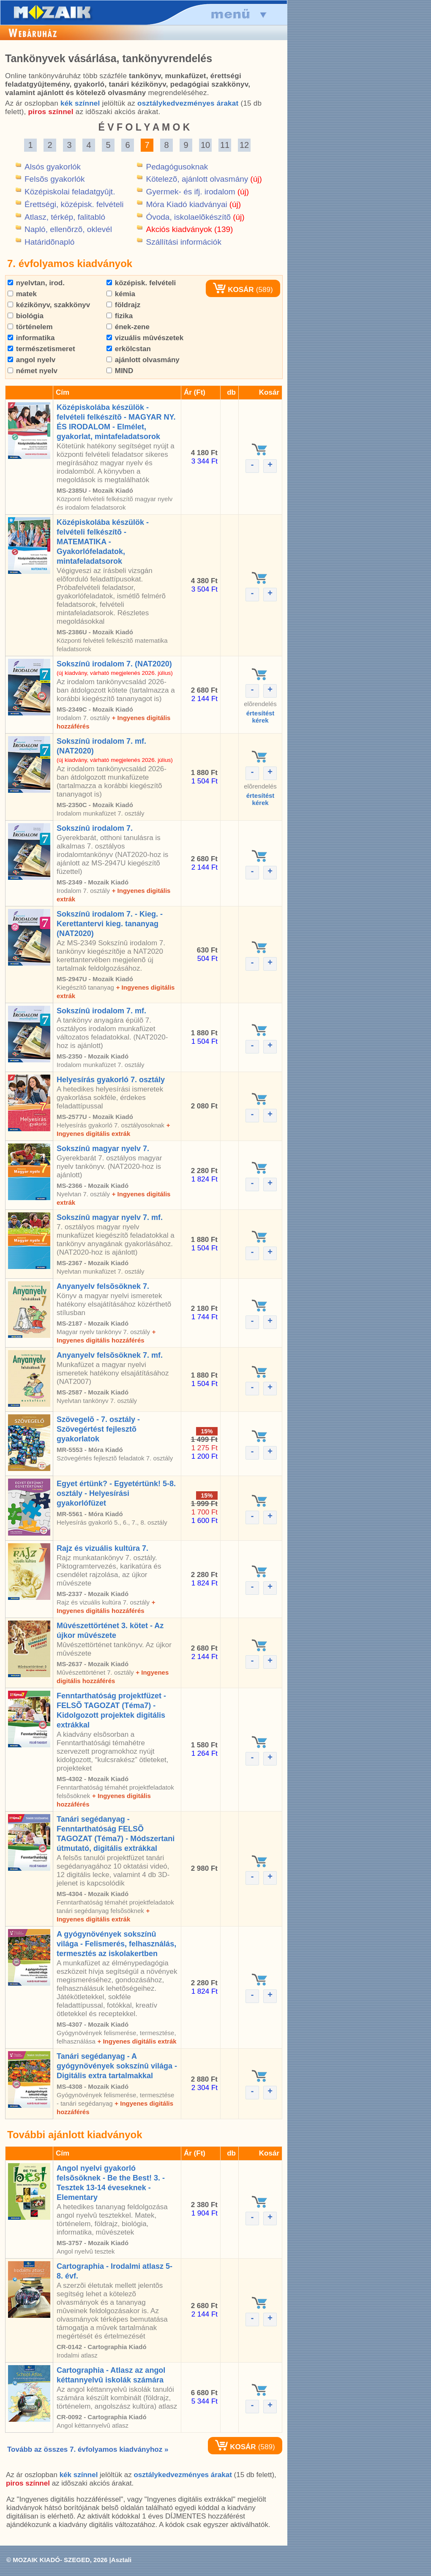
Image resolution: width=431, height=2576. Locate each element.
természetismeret (41, 349)
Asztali (121, 2559)
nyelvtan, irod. (36, 283)
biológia (26, 316)
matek (22, 294)
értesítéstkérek (260, 716)
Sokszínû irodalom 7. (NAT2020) (114, 664)
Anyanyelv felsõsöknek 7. (103, 1286)
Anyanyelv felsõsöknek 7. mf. (110, 1355)
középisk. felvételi (141, 283)
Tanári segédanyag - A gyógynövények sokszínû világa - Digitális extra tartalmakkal (117, 2066)
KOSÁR (233, 290)
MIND (119, 371)
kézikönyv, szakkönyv (49, 305)
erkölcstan (128, 349)
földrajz (123, 305)
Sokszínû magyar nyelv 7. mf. (110, 1217)
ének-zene (128, 327)
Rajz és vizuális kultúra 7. (102, 1548)
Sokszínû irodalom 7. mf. (101, 1011)
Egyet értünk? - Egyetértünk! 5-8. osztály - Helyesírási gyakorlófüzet (116, 1493)
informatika (31, 338)
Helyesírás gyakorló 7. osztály (111, 1079)
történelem (30, 327)
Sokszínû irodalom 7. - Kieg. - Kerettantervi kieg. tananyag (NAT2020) (110, 924)
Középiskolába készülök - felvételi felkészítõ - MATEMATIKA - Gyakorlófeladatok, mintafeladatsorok (103, 541)
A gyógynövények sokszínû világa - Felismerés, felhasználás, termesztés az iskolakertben (116, 1944)
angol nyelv (31, 360)
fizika (119, 316)
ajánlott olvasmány (143, 360)
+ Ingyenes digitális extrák (136, 2041)
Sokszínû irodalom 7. (95, 828)
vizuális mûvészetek (144, 338)
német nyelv (32, 371)
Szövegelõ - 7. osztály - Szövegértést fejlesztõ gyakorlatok (98, 1429)
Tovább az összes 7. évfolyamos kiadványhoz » (87, 2449)
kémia (120, 294)
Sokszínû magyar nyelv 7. (103, 1148)
